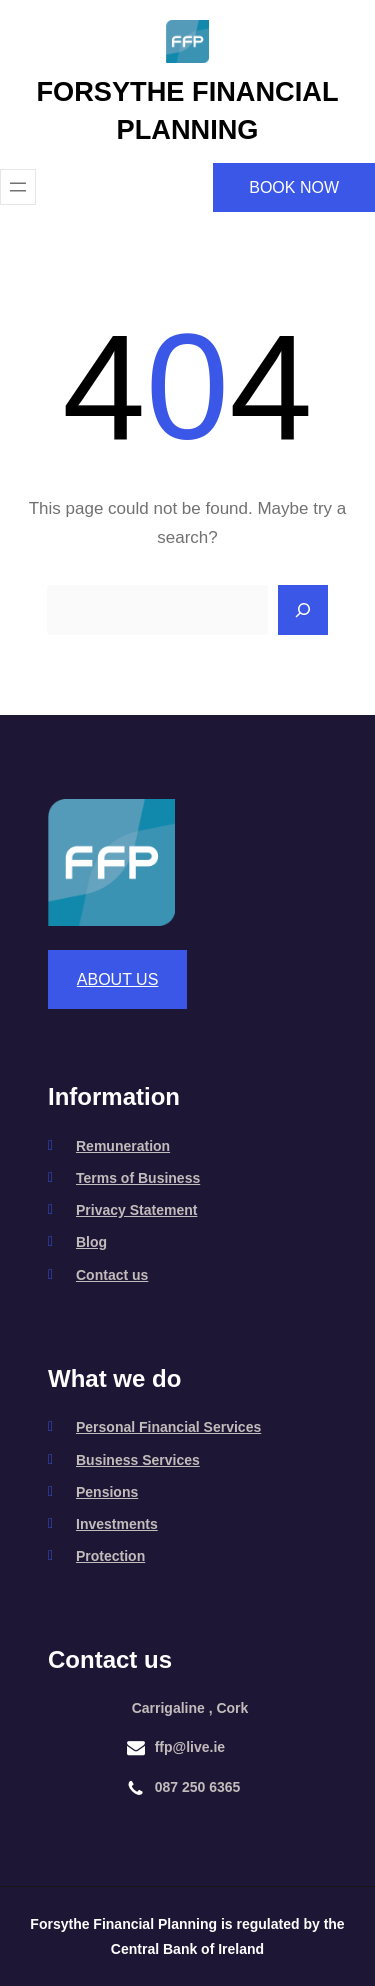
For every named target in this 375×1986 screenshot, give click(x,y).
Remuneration (123, 1146)
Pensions (107, 1492)
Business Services (138, 1460)
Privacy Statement (136, 1210)
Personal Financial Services (168, 1427)
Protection (110, 1556)
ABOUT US (118, 979)
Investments (117, 1524)
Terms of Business (138, 1178)
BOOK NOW (294, 187)
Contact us (112, 1275)
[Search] (303, 610)
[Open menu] (18, 187)
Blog (91, 1242)
